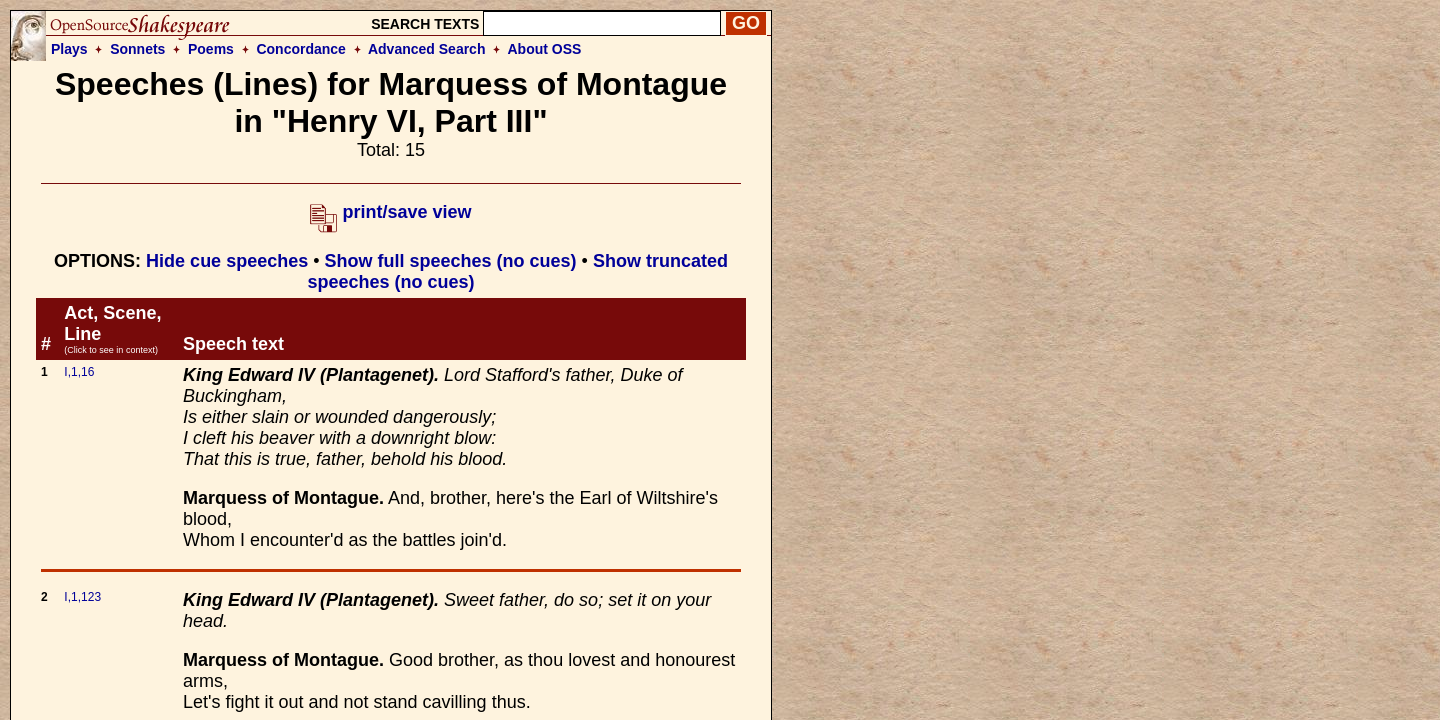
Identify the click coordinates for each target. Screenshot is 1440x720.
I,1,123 (82, 597)
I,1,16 (79, 372)
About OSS (545, 49)
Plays (69, 49)
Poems (211, 49)
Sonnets (137, 49)
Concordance (300, 49)
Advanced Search (427, 49)
